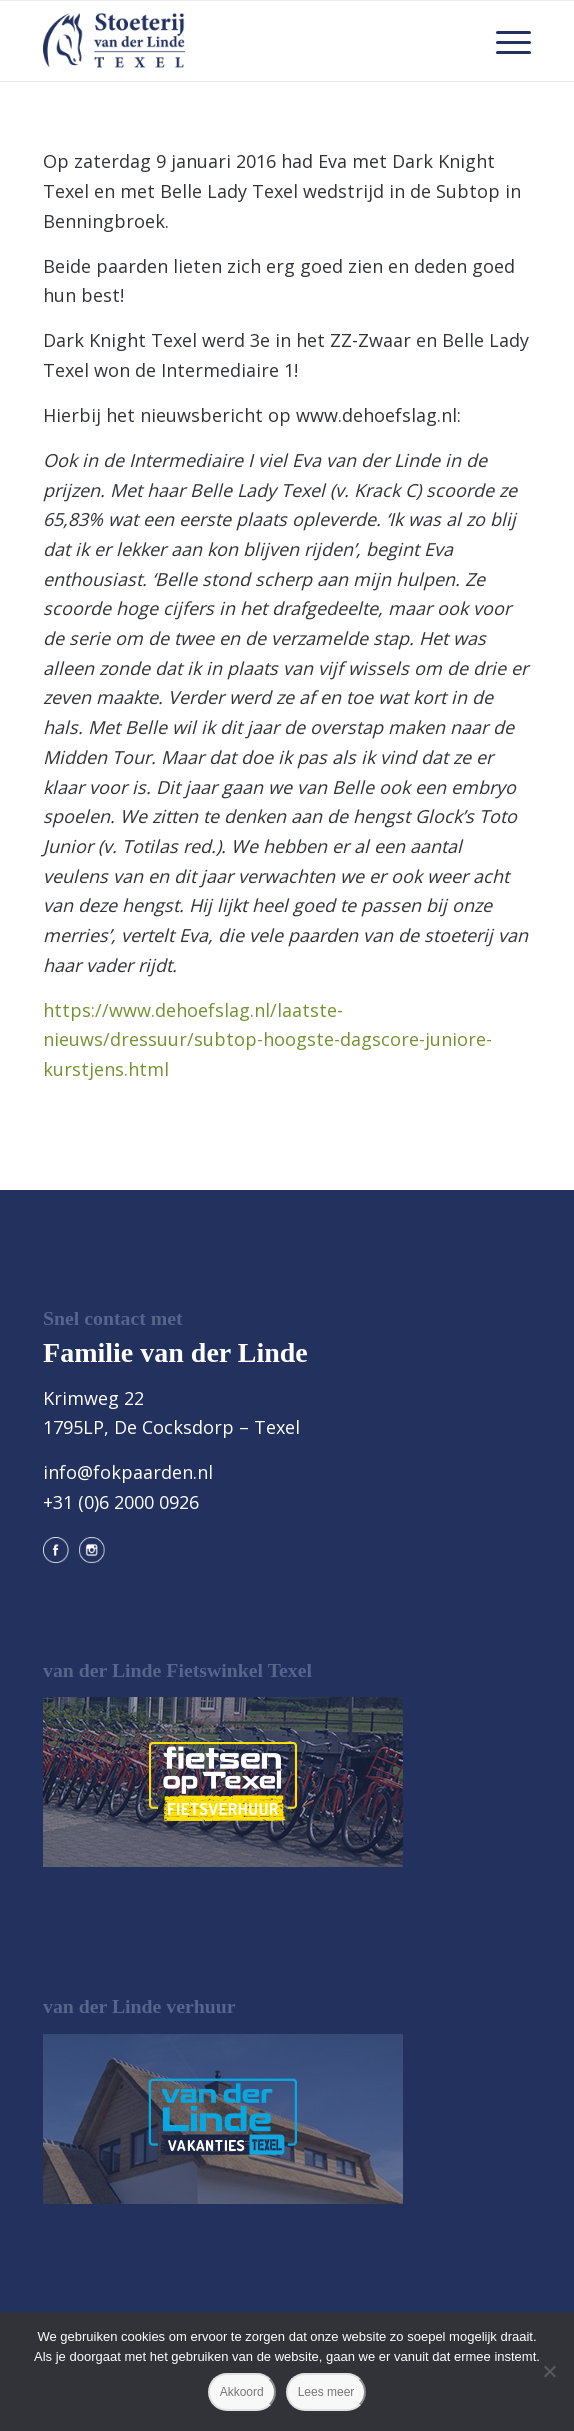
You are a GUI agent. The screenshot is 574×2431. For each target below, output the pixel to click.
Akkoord (242, 2392)
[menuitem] (503, 41)
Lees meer (326, 2392)
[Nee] (549, 2371)
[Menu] (503, 41)
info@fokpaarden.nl (128, 1472)
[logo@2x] (238, 41)
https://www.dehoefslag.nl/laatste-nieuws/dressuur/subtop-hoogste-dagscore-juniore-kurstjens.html (267, 1039)
